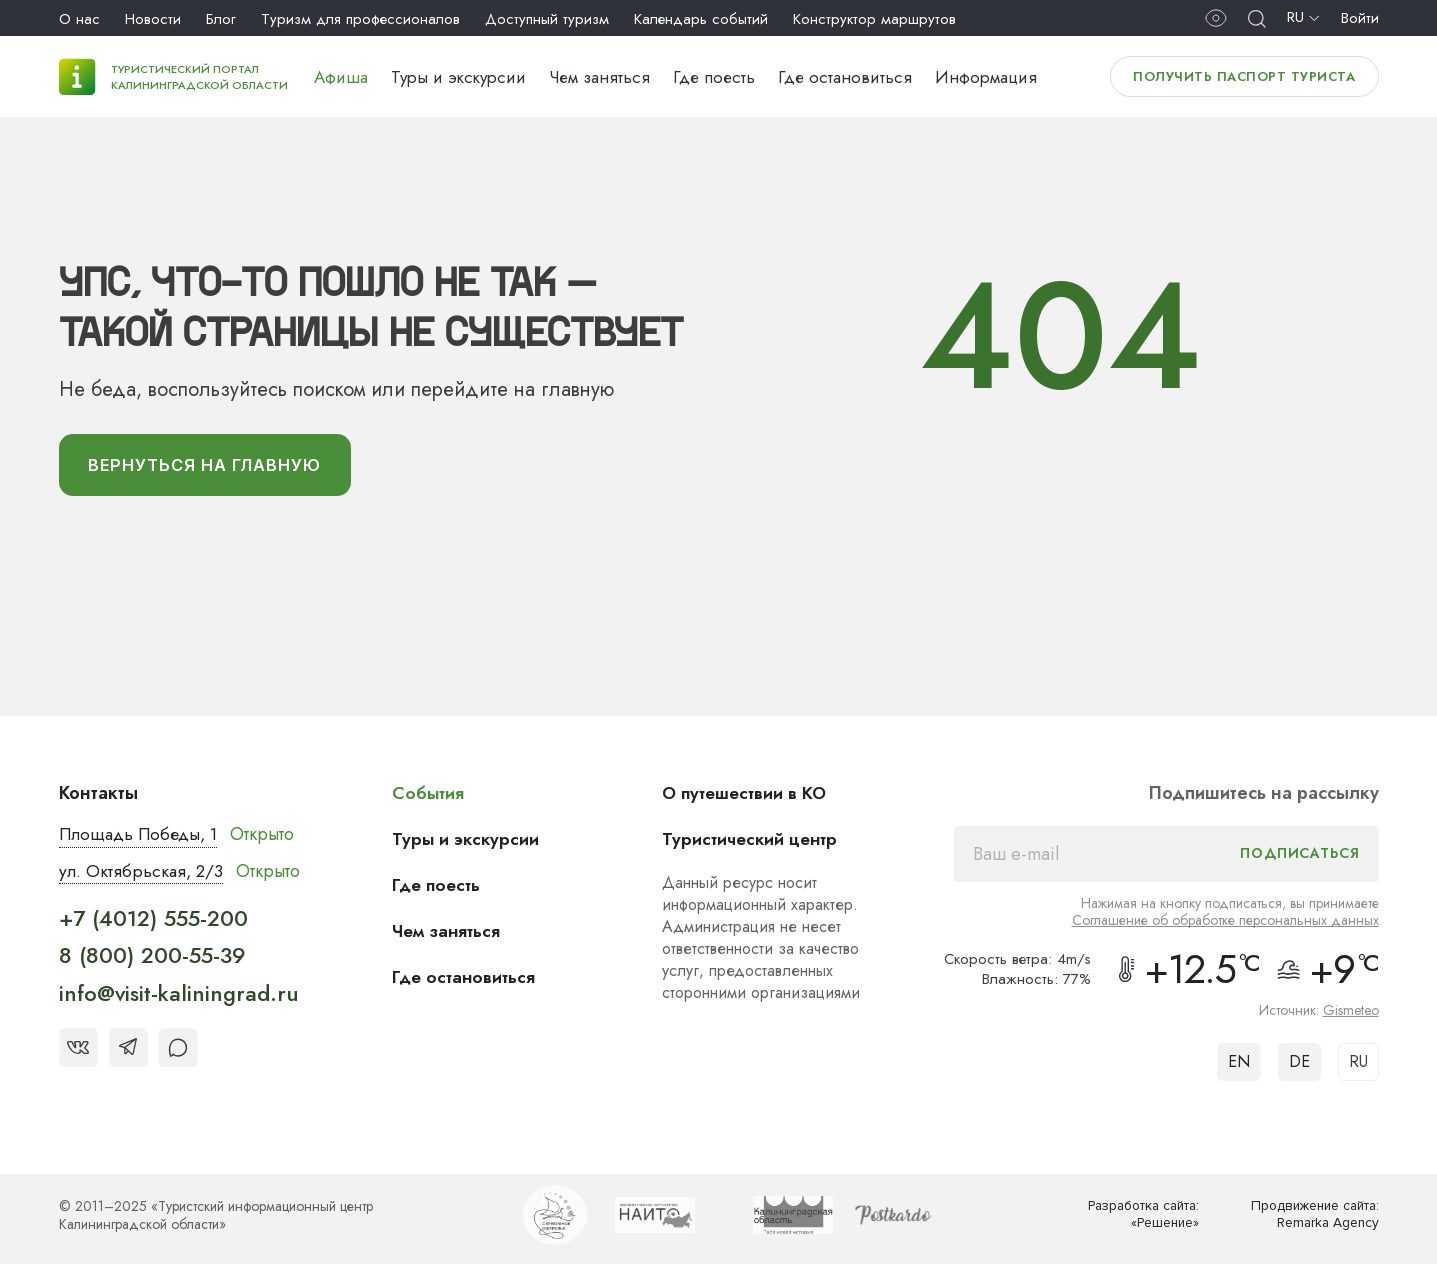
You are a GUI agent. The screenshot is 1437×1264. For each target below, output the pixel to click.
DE (1299, 1064)
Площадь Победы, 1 (143, 837)
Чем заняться (599, 77)
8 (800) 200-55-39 (152, 959)
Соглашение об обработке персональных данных (1225, 923)
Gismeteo (1351, 1013)
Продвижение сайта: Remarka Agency (1310, 1217)
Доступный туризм (547, 19)
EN (1239, 1064)
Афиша (341, 77)
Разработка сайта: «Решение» (1138, 1217)
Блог (221, 19)
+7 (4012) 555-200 (153, 922)
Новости (153, 19)
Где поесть (714, 77)
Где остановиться (845, 77)
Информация (986, 77)
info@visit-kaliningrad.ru (179, 997)
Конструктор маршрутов (874, 19)
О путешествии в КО (750, 796)
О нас (79, 19)
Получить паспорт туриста (1244, 76)
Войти (1360, 18)
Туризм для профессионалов (360, 19)
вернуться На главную (213, 467)
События (431, 796)
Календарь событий (701, 19)
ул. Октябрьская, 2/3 (143, 874)
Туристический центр (755, 842)
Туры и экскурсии (458, 77)
